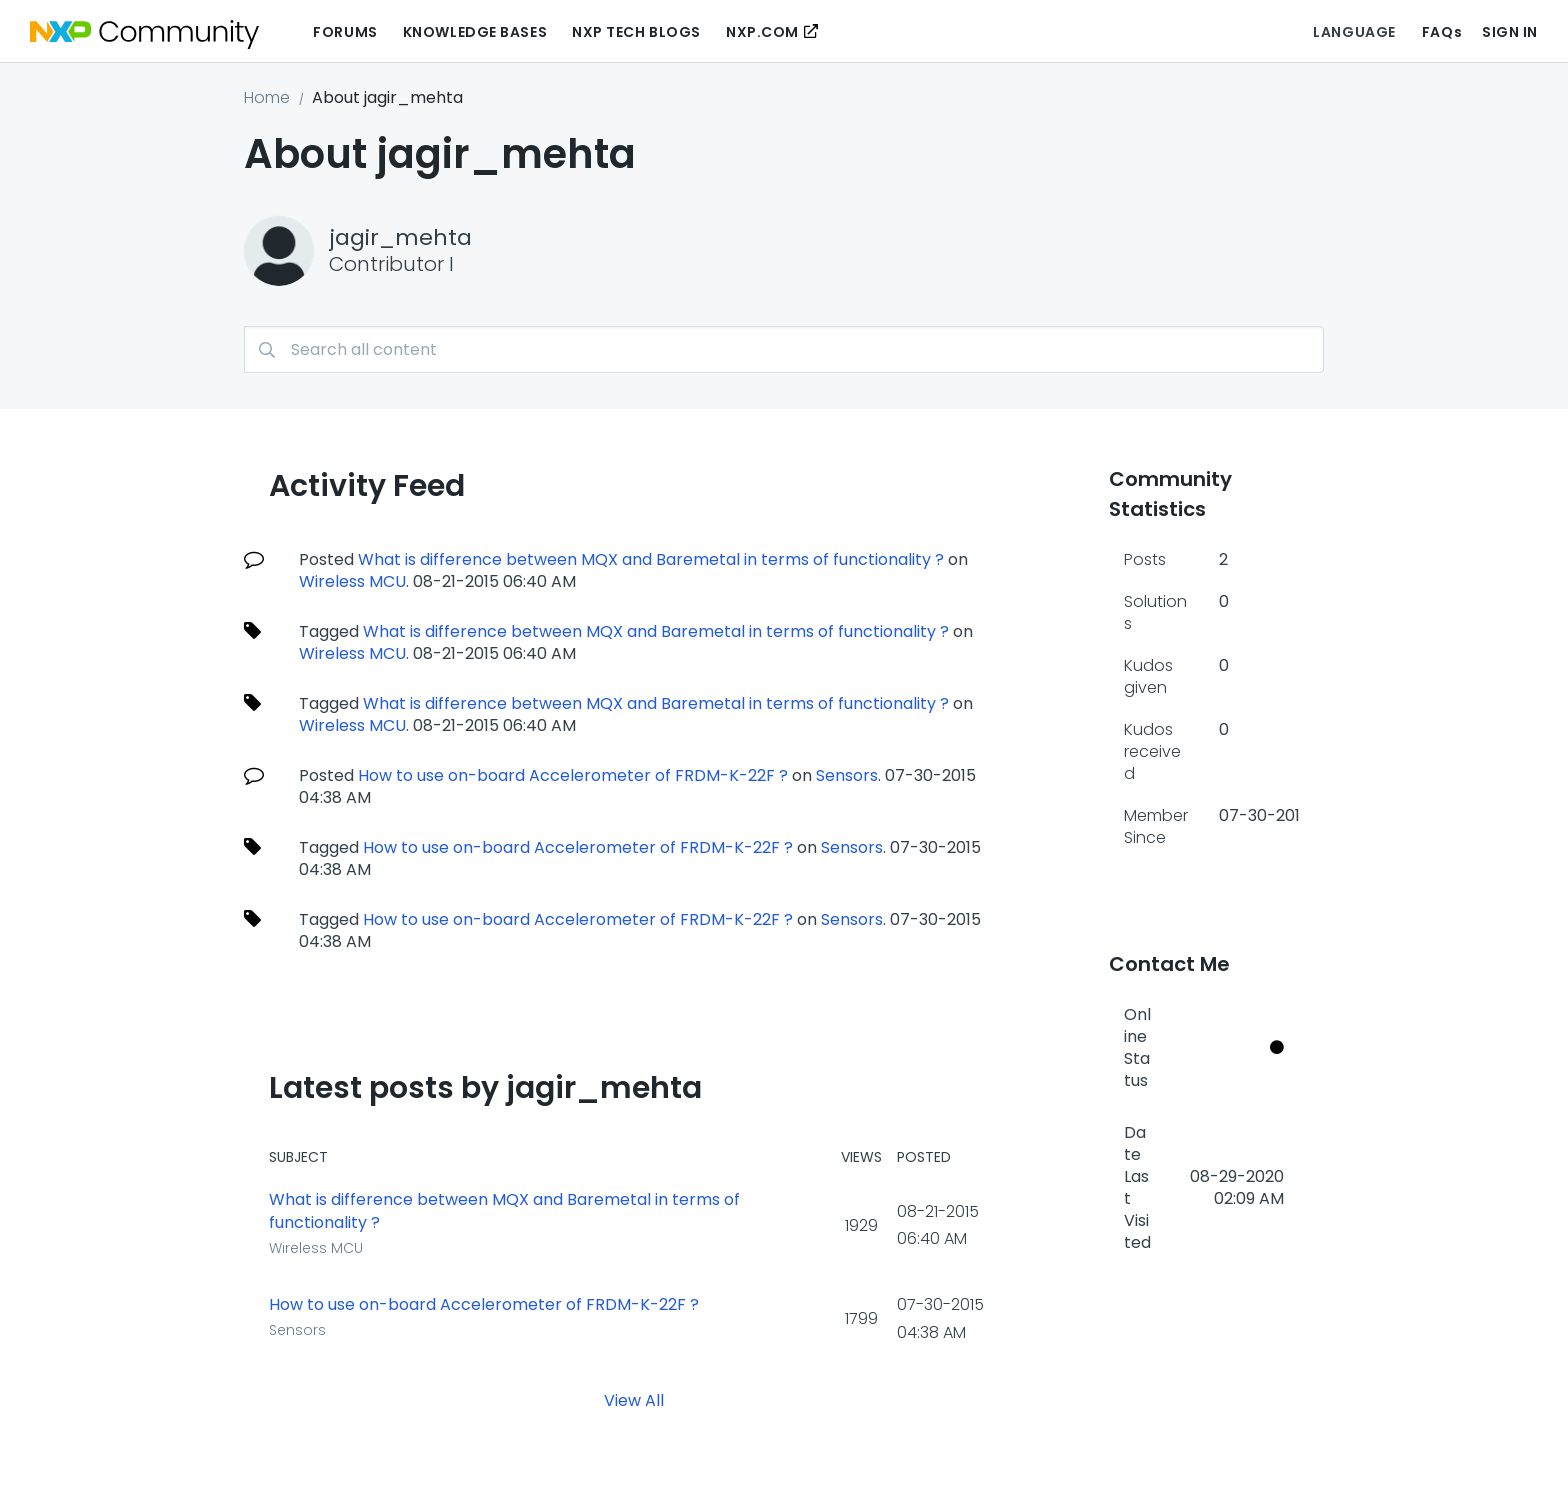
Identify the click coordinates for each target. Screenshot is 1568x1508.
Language (1354, 32)
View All (634, 1399)
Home (267, 97)
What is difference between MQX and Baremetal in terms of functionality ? (651, 559)
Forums (345, 32)
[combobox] (784, 349)
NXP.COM (762, 32)
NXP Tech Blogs (636, 32)
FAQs (1442, 32)
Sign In (1510, 32)
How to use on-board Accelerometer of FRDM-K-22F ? (573, 775)
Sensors (847, 775)
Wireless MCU (352, 581)
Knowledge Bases (475, 32)
